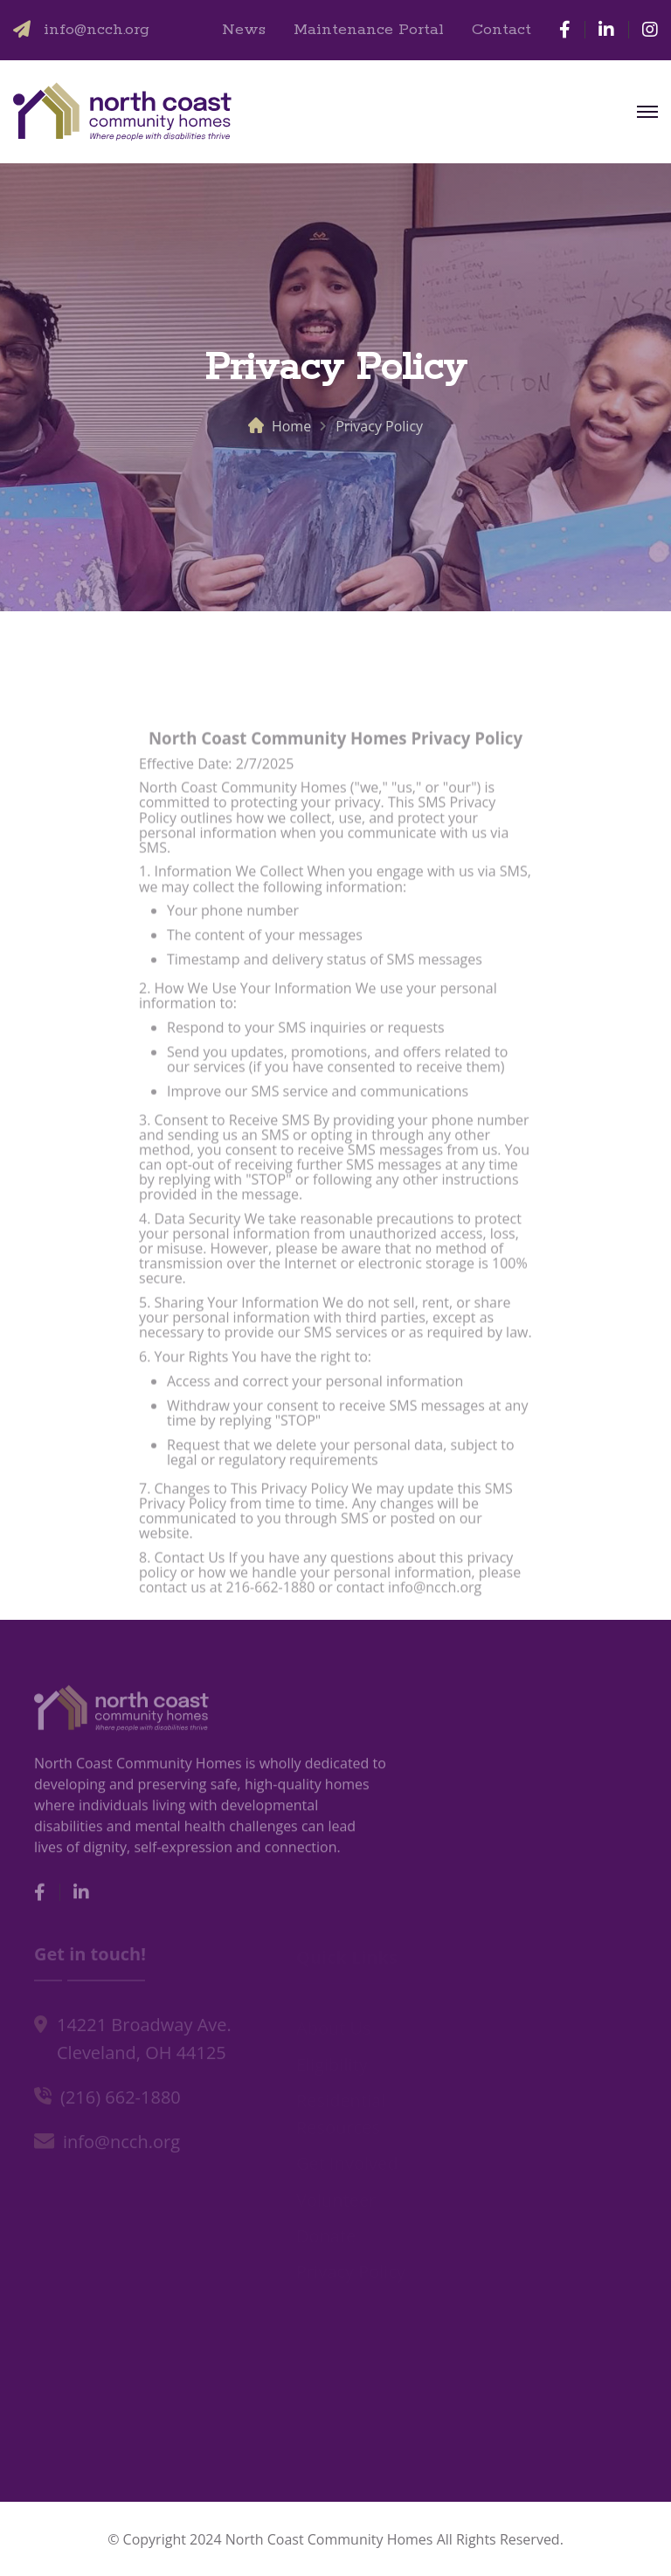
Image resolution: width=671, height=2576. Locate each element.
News (244, 29)
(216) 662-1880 (120, 2099)
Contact (501, 29)
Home (291, 426)
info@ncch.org (96, 29)
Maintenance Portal (369, 29)
